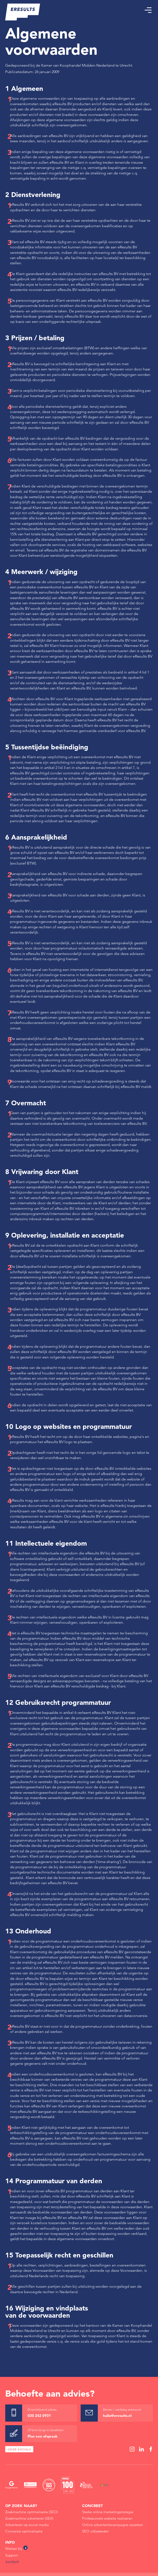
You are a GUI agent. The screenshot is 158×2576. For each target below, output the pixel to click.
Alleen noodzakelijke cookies (124, 2565)
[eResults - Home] (22, 12)
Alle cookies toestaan (124, 2545)
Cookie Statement (26, 2557)
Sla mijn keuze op (124, 2555)
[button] (148, 10)
